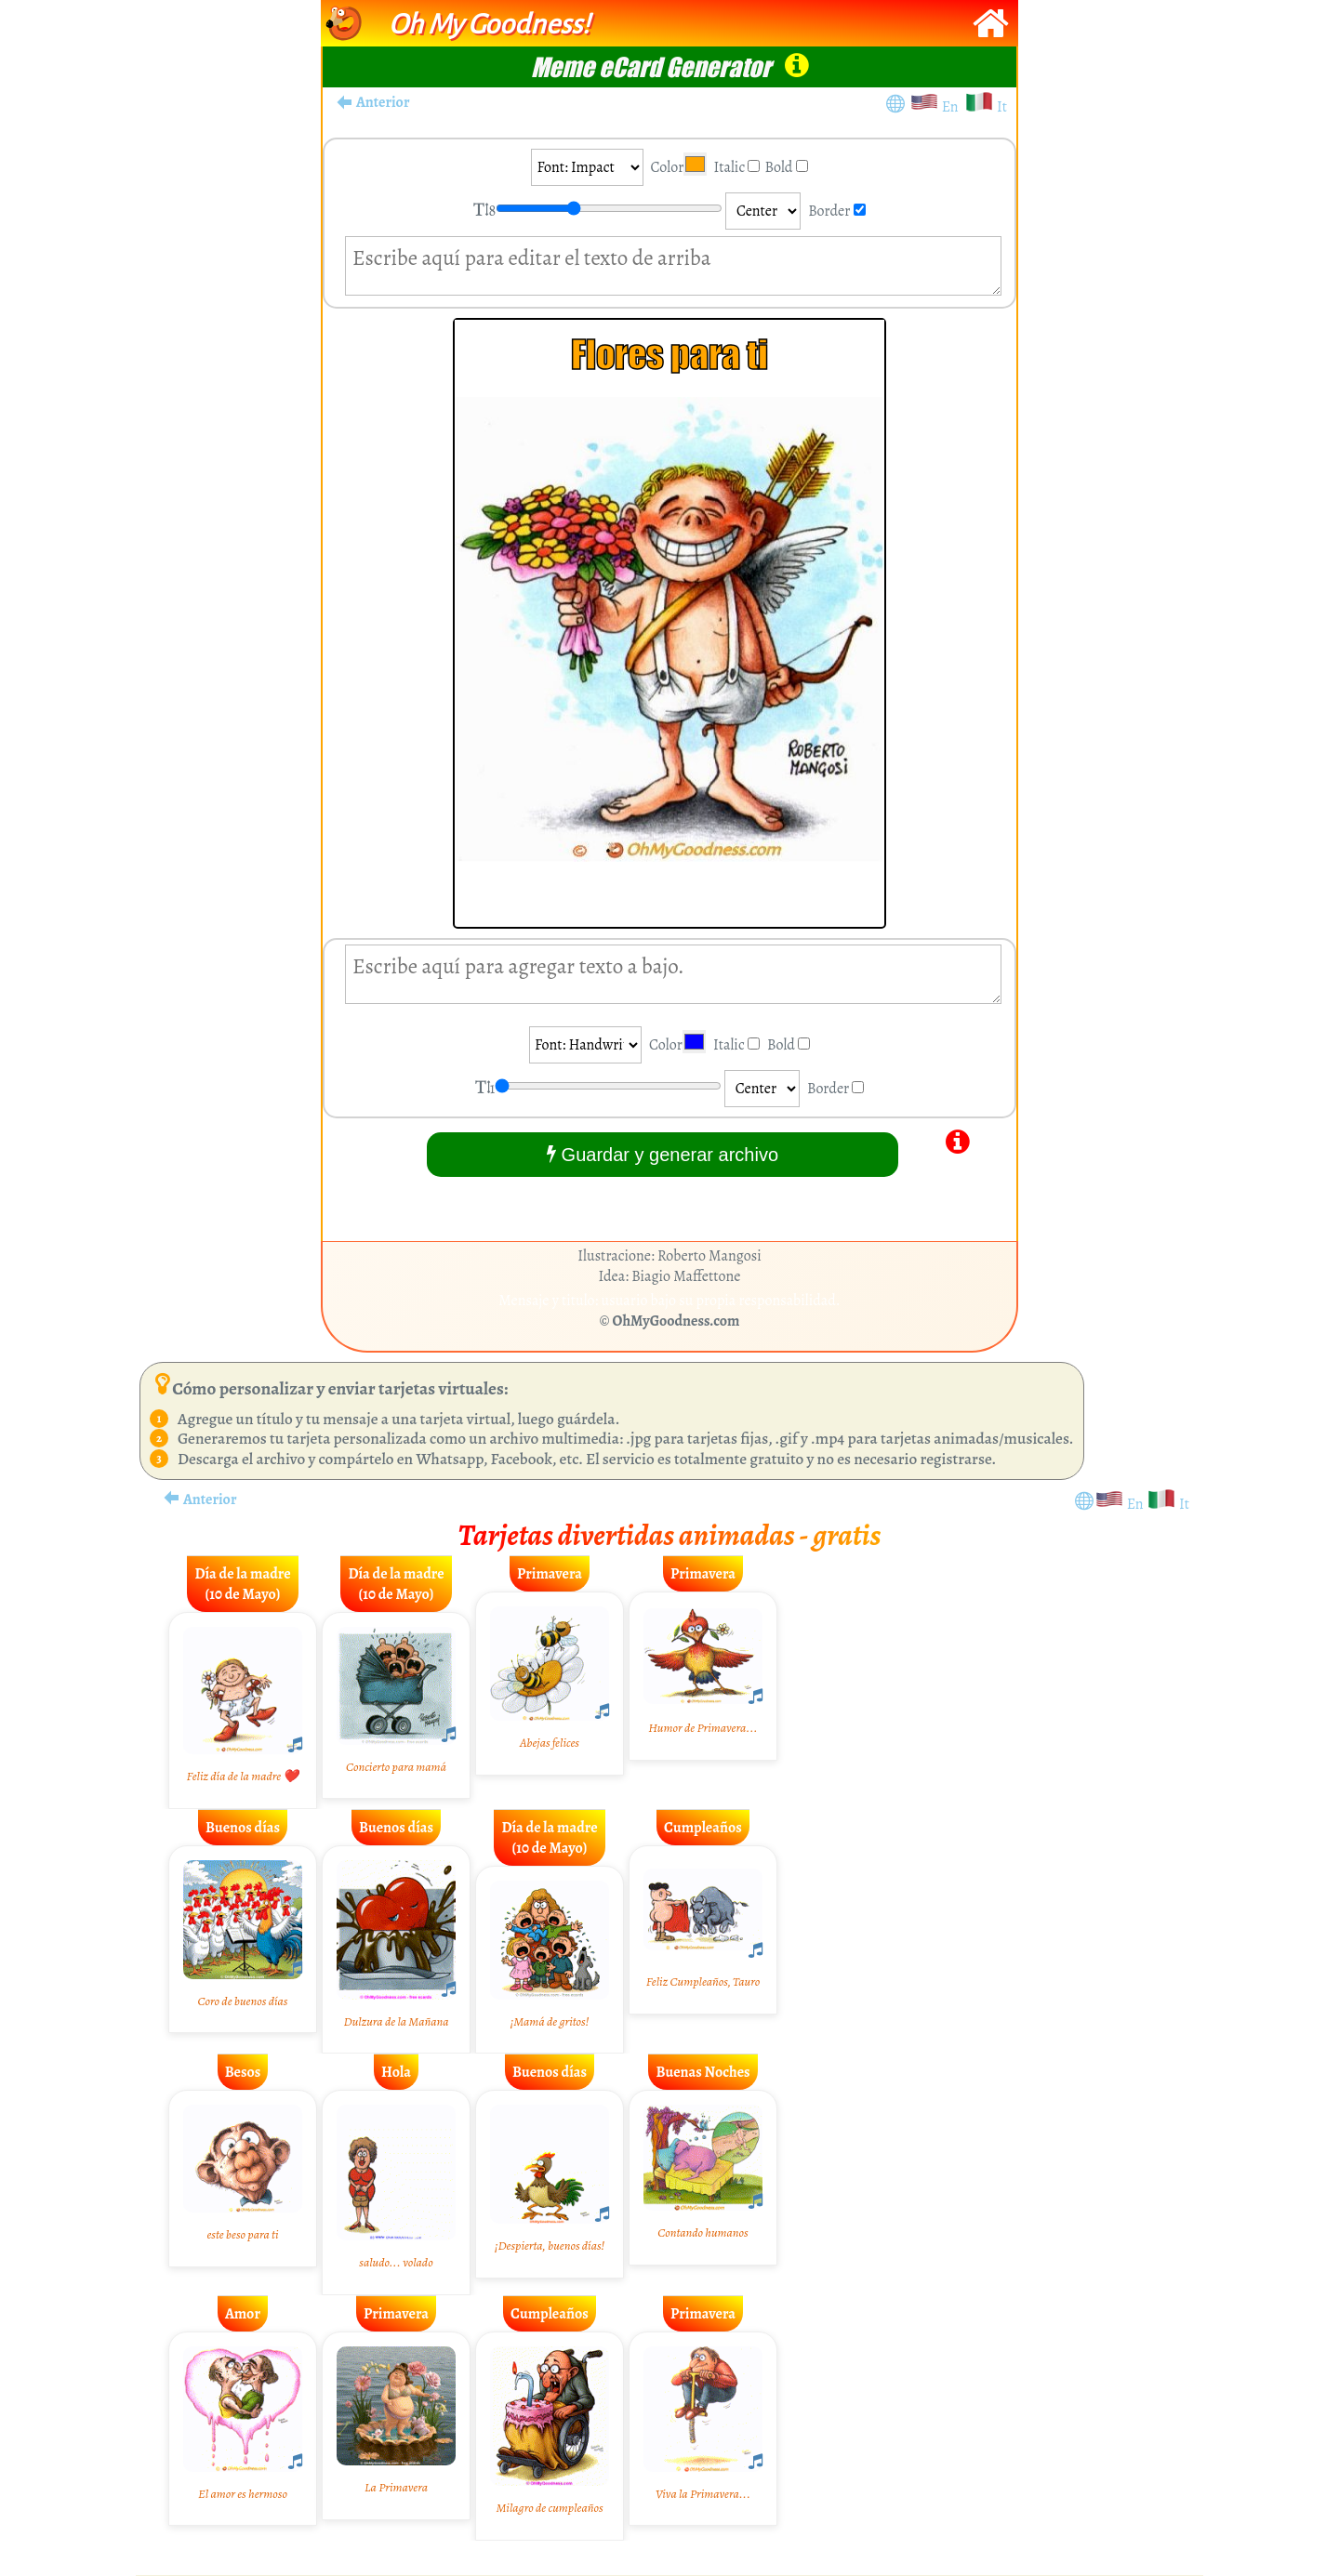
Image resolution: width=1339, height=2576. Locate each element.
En (953, 107)
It (1002, 107)
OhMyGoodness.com (676, 1321)
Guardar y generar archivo (662, 1154)
